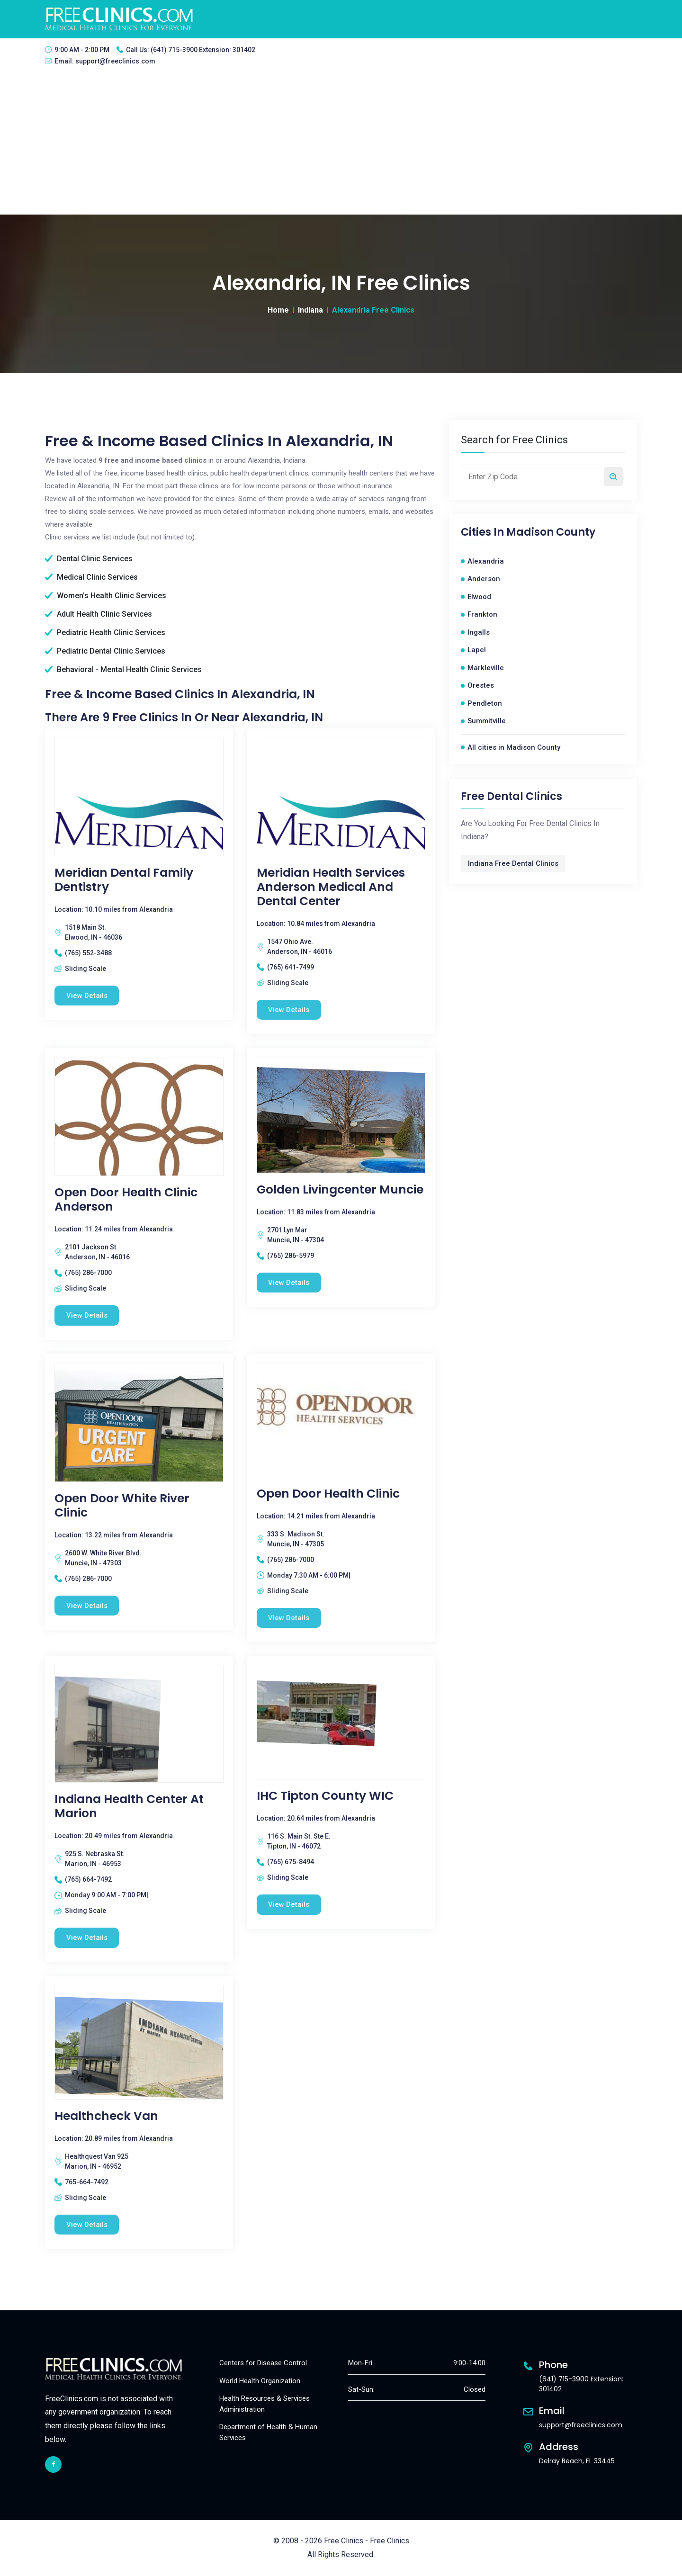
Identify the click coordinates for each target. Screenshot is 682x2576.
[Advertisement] (341, 143)
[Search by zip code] (613, 476)
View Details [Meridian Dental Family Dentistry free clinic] (87, 995)
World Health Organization (259, 2381)
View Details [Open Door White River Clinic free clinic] (87, 1605)
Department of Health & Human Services (268, 2432)
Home (278, 309)
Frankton (482, 614)
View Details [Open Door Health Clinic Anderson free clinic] (87, 1315)
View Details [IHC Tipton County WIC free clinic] (289, 1905)
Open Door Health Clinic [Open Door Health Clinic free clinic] (328, 1494)
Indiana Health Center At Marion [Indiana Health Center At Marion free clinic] (129, 1807)
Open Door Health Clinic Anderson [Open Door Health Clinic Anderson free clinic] (125, 1199)
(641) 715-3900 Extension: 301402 (203, 50)
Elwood (479, 596)
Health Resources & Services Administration (264, 2404)
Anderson (483, 578)
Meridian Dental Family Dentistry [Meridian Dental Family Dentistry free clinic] (123, 880)
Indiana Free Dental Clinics (513, 863)
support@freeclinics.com (115, 61)
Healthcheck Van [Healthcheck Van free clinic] (106, 2116)
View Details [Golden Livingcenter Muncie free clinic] (289, 1282)
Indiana (310, 309)
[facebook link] (53, 2464)
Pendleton (484, 703)
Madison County (550, 532)
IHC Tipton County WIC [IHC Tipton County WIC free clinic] (325, 1796)
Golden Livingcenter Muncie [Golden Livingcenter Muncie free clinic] (340, 1190)
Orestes (480, 685)
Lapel (476, 650)
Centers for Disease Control (263, 2363)
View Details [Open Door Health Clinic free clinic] (289, 1618)
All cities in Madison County (513, 747)
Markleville (485, 668)
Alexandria (485, 561)
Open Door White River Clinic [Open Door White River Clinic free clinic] (121, 1505)
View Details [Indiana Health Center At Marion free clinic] (87, 1938)
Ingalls (478, 632)
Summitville (486, 721)
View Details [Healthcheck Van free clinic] (87, 2225)
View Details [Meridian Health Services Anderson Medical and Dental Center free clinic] (289, 1009)
